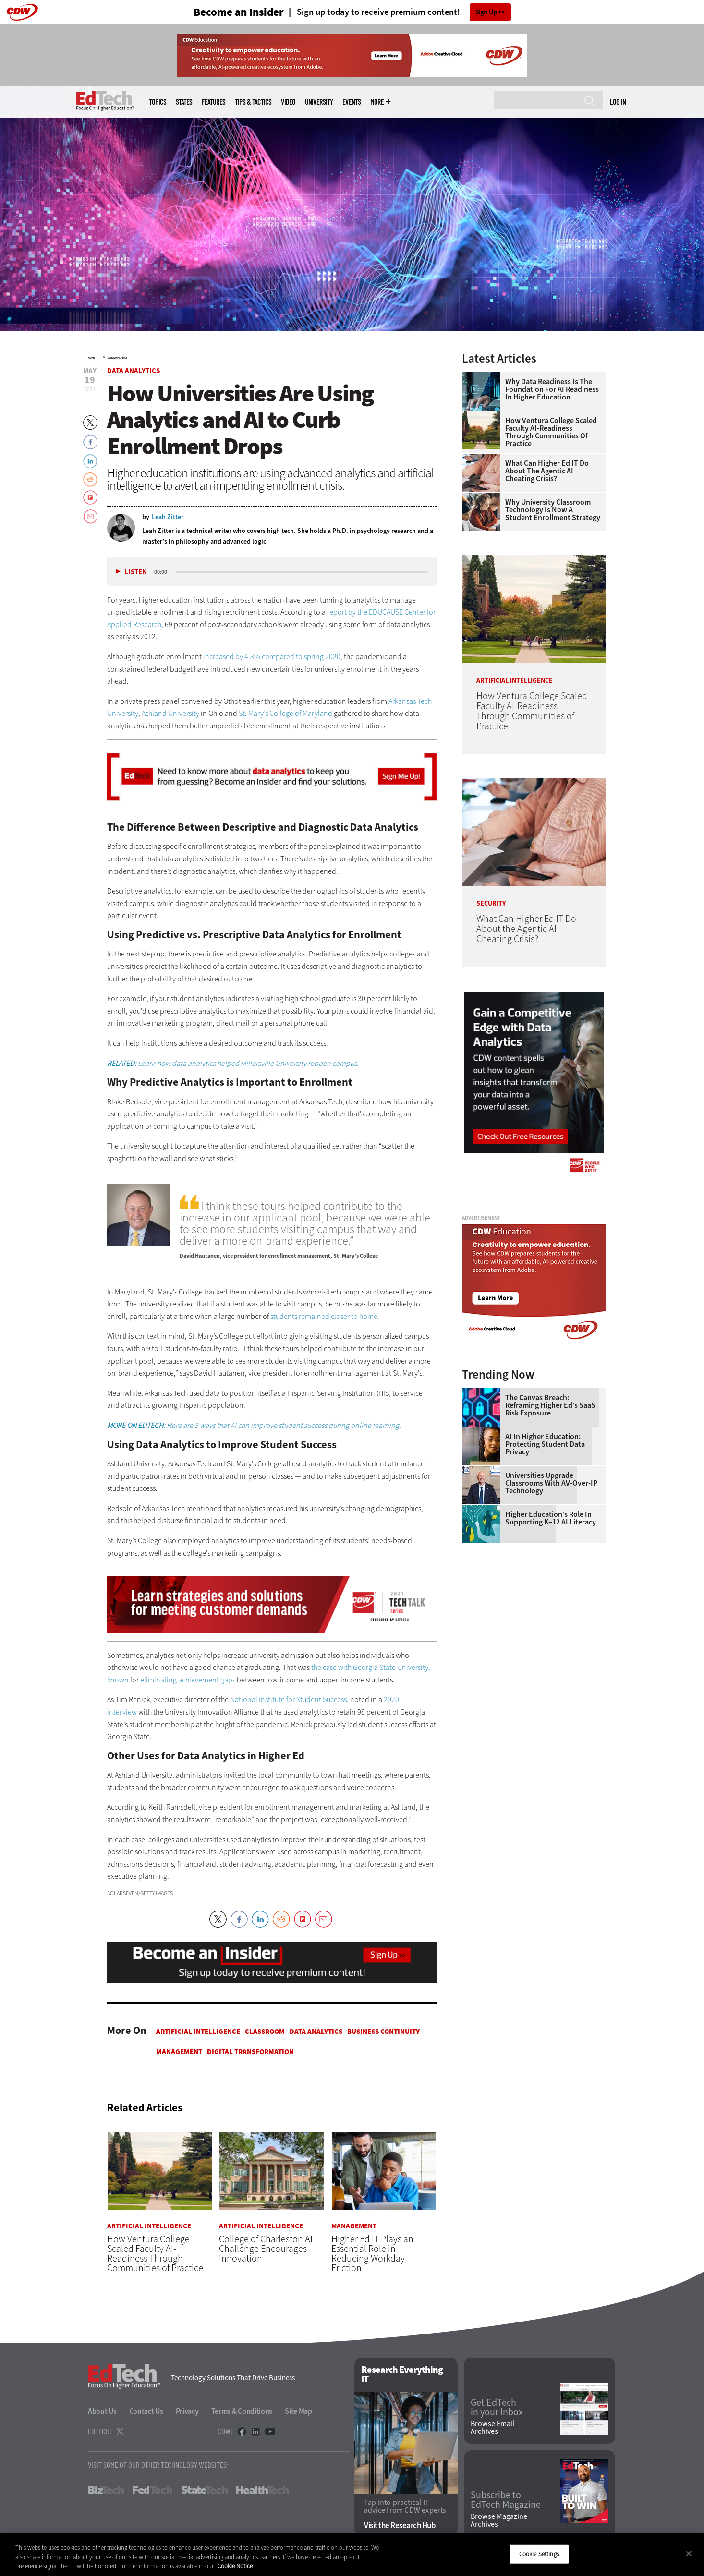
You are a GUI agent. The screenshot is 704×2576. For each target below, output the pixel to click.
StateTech (204, 2490)
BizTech (106, 2490)
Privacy (187, 2411)
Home (91, 358)
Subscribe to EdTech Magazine (506, 2500)
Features (213, 102)
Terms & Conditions (242, 2411)
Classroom (265, 2031)
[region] (352, 2554)
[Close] (688, 2553)
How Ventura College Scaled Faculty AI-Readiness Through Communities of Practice (551, 432)
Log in (618, 101)
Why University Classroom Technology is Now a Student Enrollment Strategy (552, 509)
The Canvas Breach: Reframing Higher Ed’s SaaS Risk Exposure (550, 1405)
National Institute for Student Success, (289, 1699)
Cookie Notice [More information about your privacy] (235, 2566)
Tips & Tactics (253, 102)
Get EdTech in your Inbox (497, 2407)
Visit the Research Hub (400, 2525)
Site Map (298, 2411)
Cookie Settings (539, 2554)
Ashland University (170, 713)
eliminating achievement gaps (187, 1680)
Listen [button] (135, 572)
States (184, 102)
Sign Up (486, 12)
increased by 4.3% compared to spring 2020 (271, 657)
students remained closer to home (323, 1316)
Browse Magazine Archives (499, 2520)
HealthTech (262, 2490)
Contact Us (146, 2411)
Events (351, 102)
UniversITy (319, 102)
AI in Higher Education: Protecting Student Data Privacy (545, 1444)
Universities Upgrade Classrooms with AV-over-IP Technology (551, 1483)
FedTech (152, 2490)
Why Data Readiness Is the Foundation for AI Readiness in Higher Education (552, 389)
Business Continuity (383, 2031)
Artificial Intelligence (198, 2031)
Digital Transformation (250, 2051)
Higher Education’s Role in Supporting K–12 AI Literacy (550, 1518)
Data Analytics (117, 358)
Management (179, 2051)
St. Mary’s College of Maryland (285, 713)
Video (288, 102)
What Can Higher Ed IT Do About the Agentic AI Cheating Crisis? (547, 471)
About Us (102, 2411)
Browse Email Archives (492, 2427)
